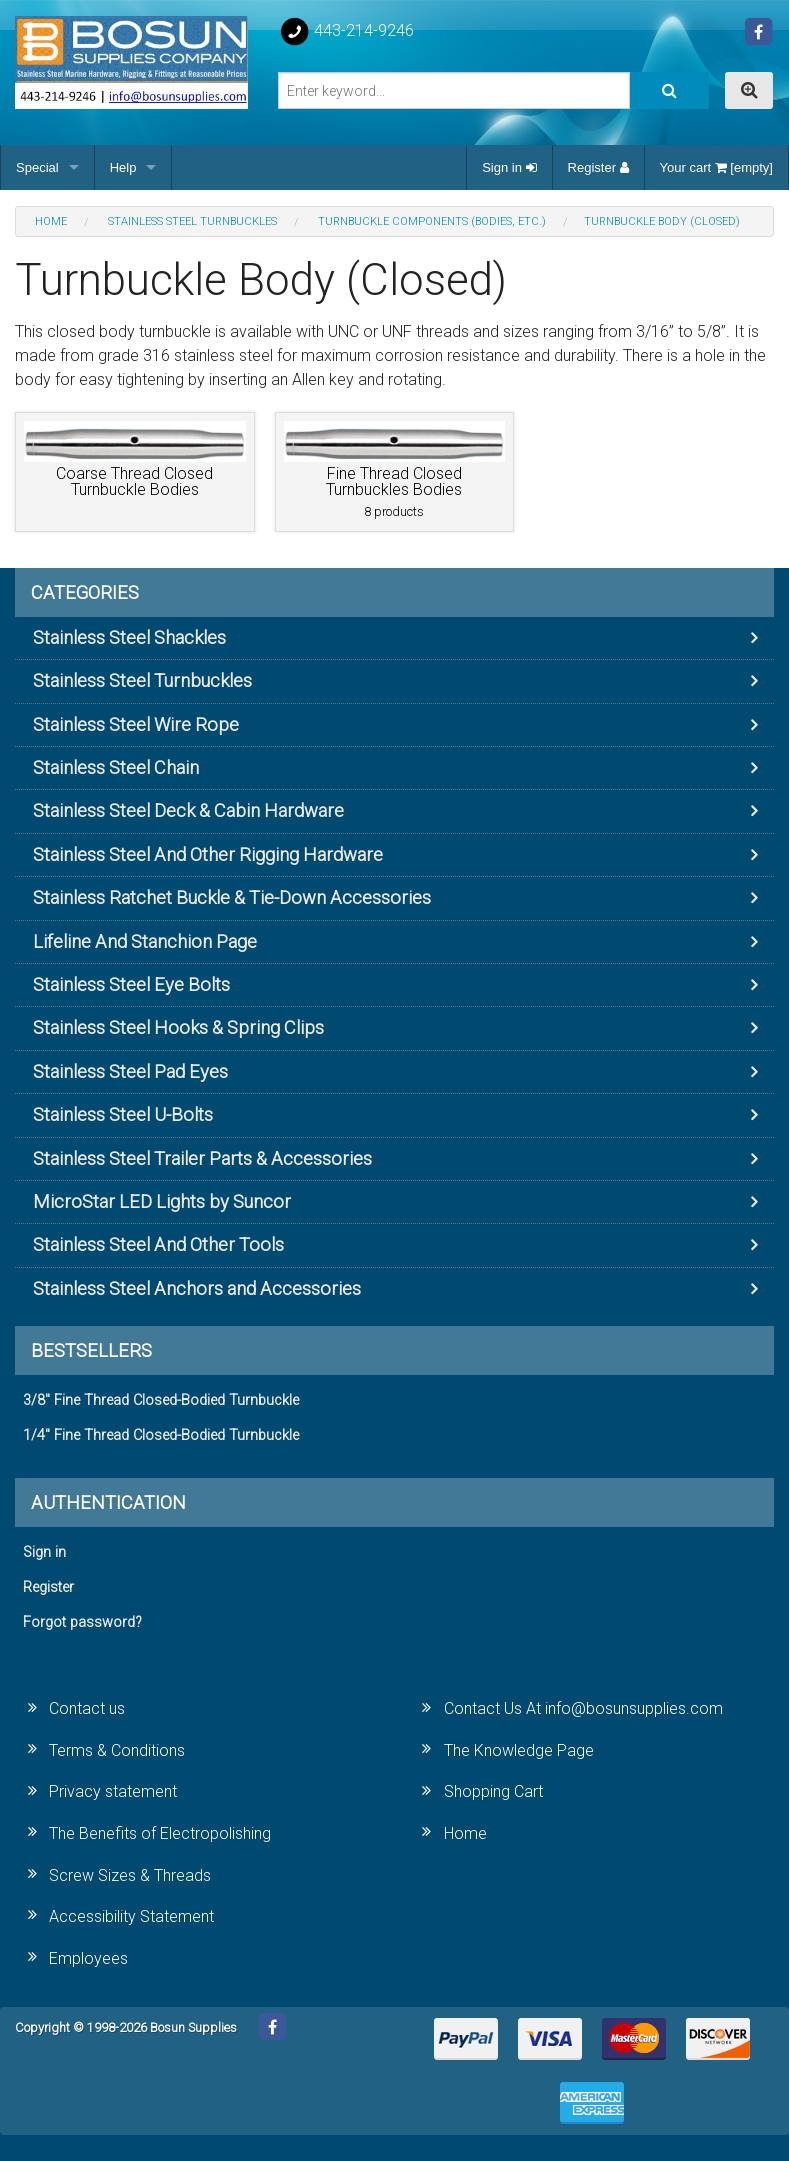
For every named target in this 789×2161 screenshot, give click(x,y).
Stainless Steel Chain (116, 767)
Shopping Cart (493, 1791)
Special (37, 167)
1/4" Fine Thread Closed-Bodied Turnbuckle (161, 1435)
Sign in (509, 167)
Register (598, 167)
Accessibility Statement (131, 1916)
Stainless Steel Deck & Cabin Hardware (188, 810)
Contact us (87, 1708)
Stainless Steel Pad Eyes (130, 1071)
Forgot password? (82, 1622)
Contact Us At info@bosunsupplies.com (583, 1708)
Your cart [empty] (716, 167)
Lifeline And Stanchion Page (145, 941)
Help (123, 167)
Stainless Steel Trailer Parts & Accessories (202, 1158)
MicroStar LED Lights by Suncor (162, 1201)
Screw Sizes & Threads (130, 1875)
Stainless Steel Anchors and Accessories (197, 1288)
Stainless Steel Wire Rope (136, 724)
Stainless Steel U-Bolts (123, 1114)
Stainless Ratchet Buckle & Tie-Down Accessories (232, 897)
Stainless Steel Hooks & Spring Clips (178, 1027)
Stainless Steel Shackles (129, 637)
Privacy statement (113, 1791)
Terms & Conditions (117, 1750)
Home (465, 1833)
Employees (88, 1958)
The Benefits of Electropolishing (160, 1833)
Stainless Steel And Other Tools (158, 1244)
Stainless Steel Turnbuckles (142, 680)
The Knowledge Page (519, 1750)
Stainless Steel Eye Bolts (131, 984)
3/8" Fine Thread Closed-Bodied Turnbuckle (161, 1400)
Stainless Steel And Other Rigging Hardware (208, 854)
